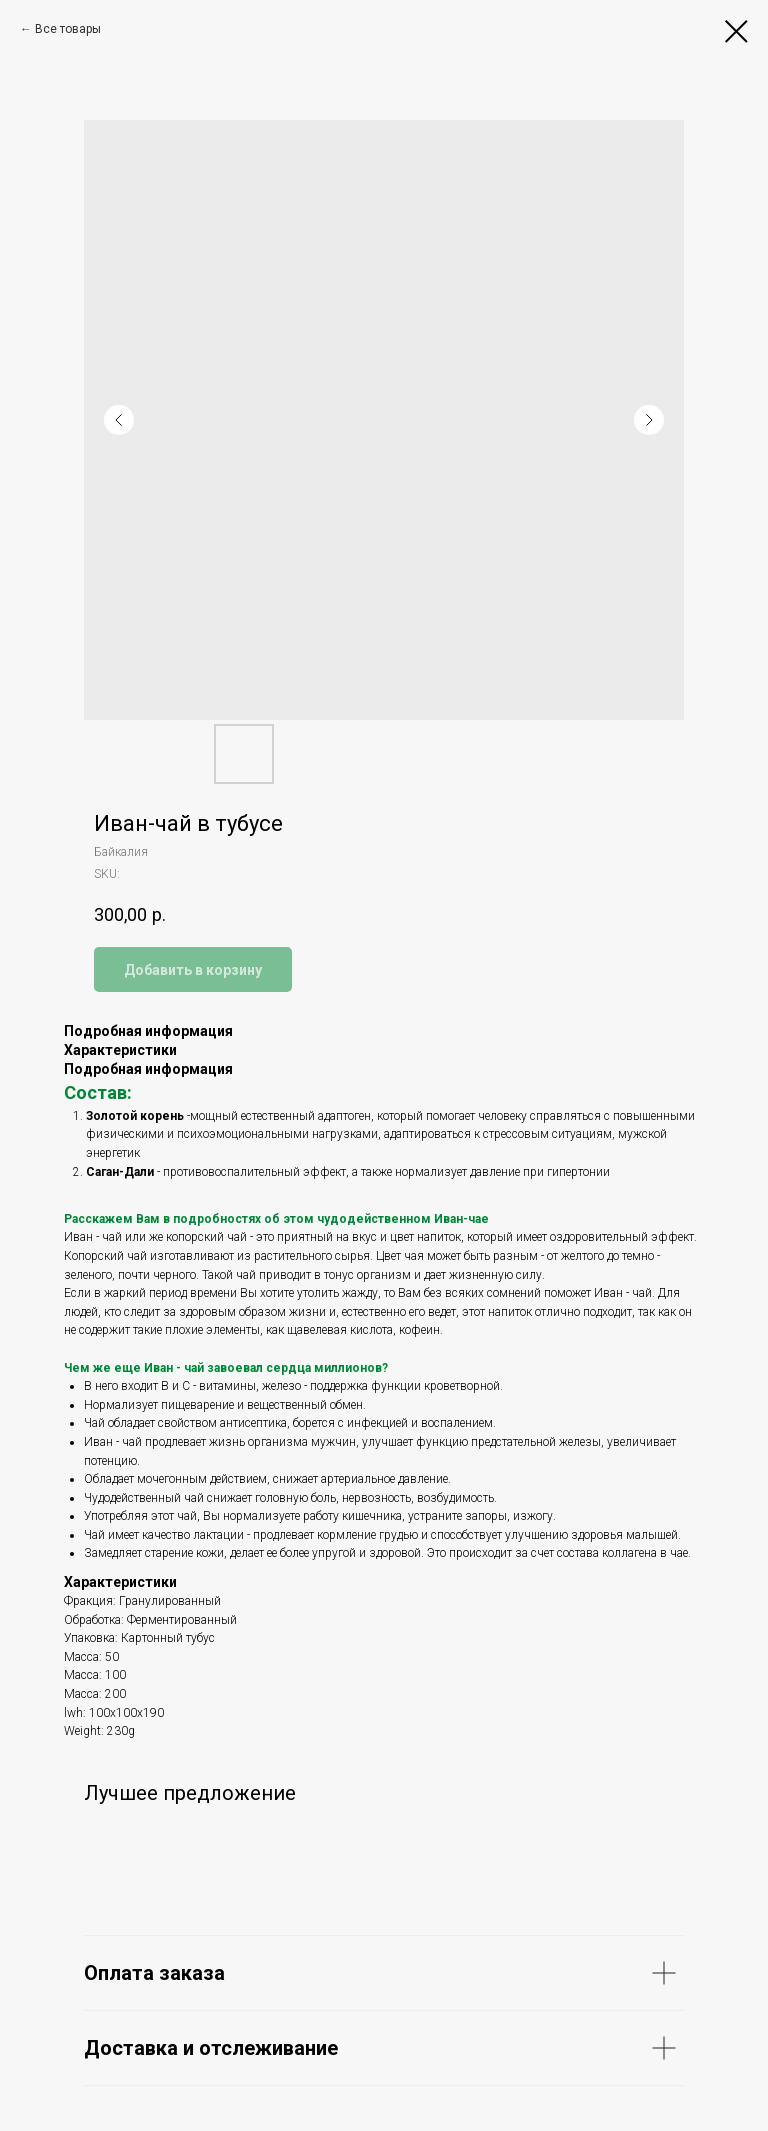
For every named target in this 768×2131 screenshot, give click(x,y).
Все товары (68, 29)
